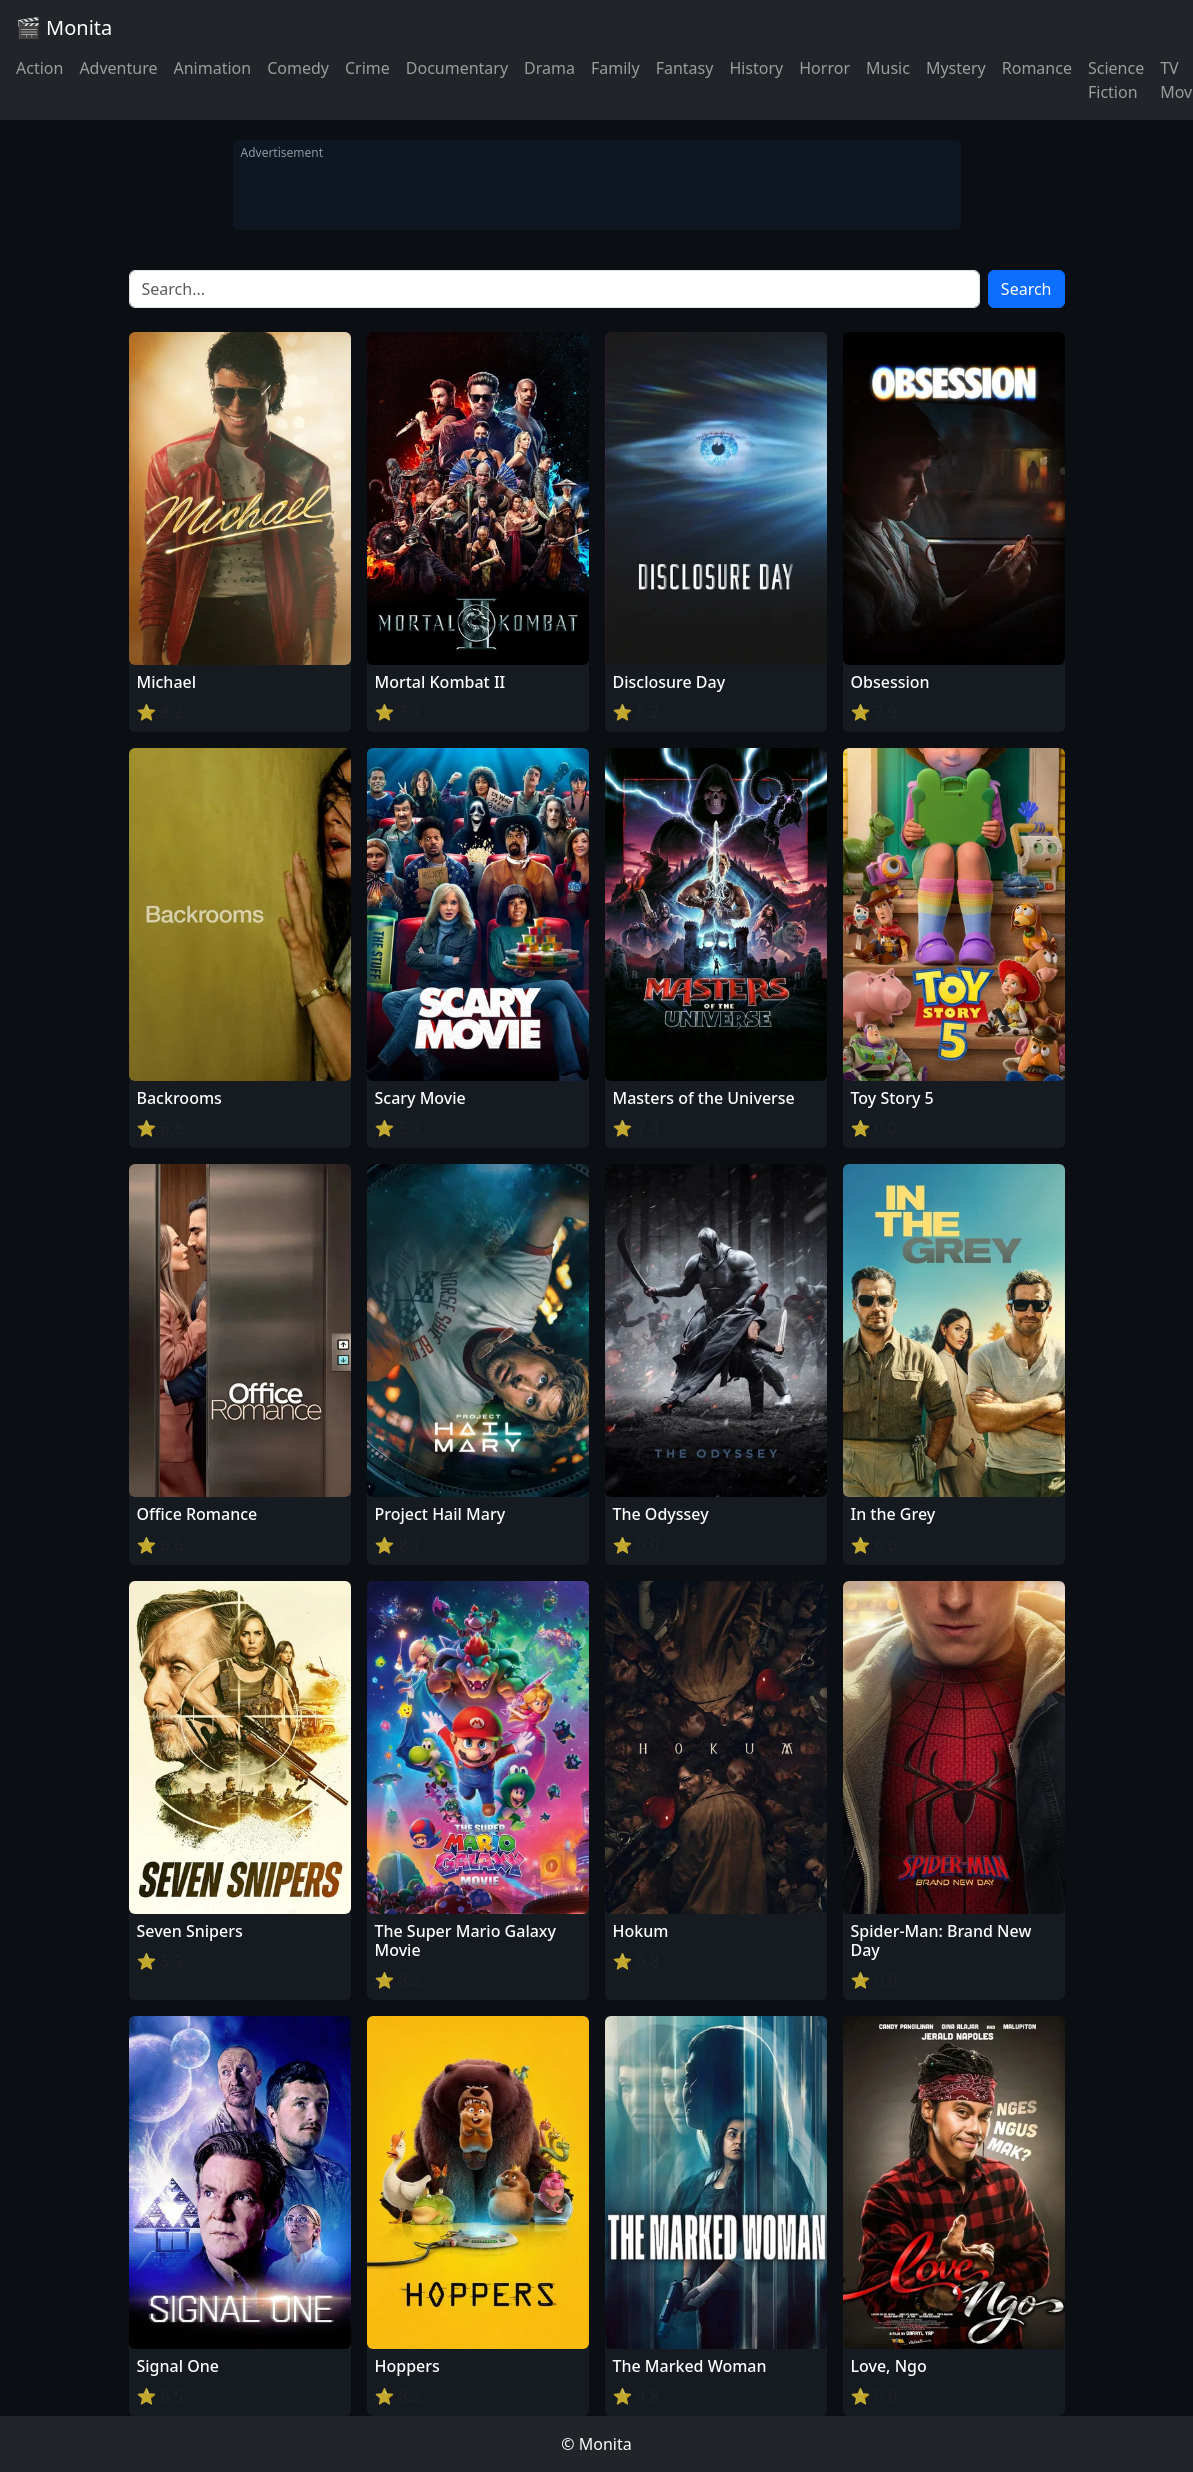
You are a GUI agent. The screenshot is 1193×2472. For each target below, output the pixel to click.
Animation (212, 68)
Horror (824, 68)
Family (615, 68)
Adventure (118, 68)
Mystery (956, 68)
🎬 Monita (64, 27)
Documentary (457, 68)
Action (39, 68)
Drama (549, 68)
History (756, 68)
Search (1026, 289)
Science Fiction (1116, 80)
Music (888, 68)
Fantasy (685, 68)
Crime (367, 68)
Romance (1037, 68)
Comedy (298, 68)
